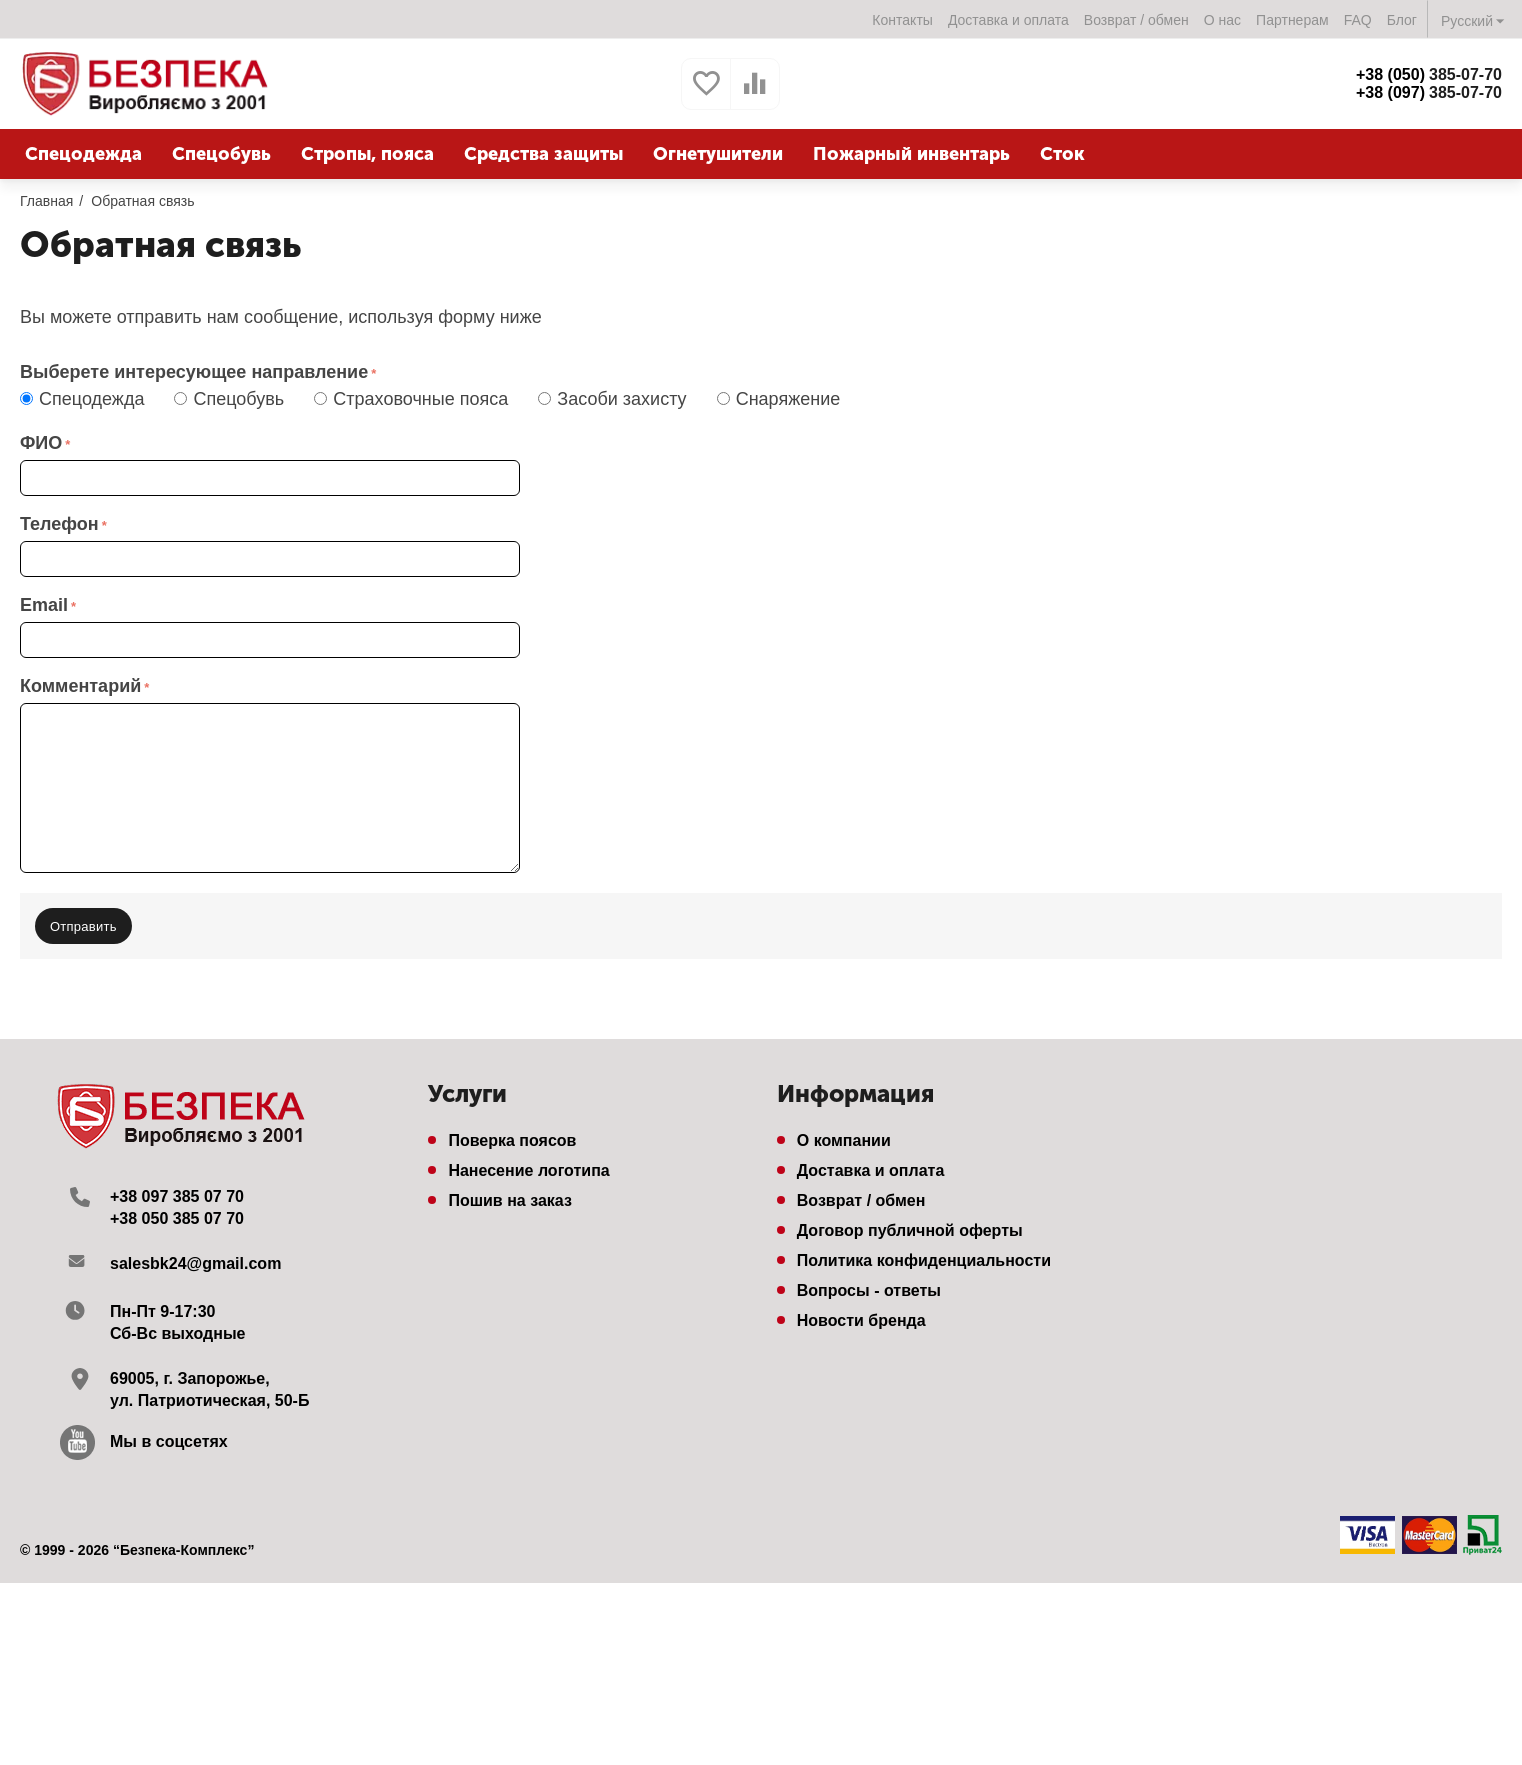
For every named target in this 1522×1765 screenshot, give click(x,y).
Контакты (902, 20)
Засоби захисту (617, 399)
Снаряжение (784, 399)
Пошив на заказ (510, 1200)
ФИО (41, 443)
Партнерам (1292, 20)
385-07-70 (1429, 74)
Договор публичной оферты (910, 1230)
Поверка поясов (512, 1140)
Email (44, 605)
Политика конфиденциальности (924, 1260)
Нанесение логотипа (528, 1170)
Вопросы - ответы (869, 1290)
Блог (1402, 20)
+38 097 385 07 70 (177, 1196)
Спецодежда (87, 399)
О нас (1222, 20)
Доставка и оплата (1008, 20)
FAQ (1358, 20)
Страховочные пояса (416, 399)
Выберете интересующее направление (194, 372)
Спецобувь (234, 399)
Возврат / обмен (1136, 20)
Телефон (59, 524)
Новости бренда (861, 1320)
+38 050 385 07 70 (177, 1218)
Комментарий (80, 686)
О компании (844, 1140)
